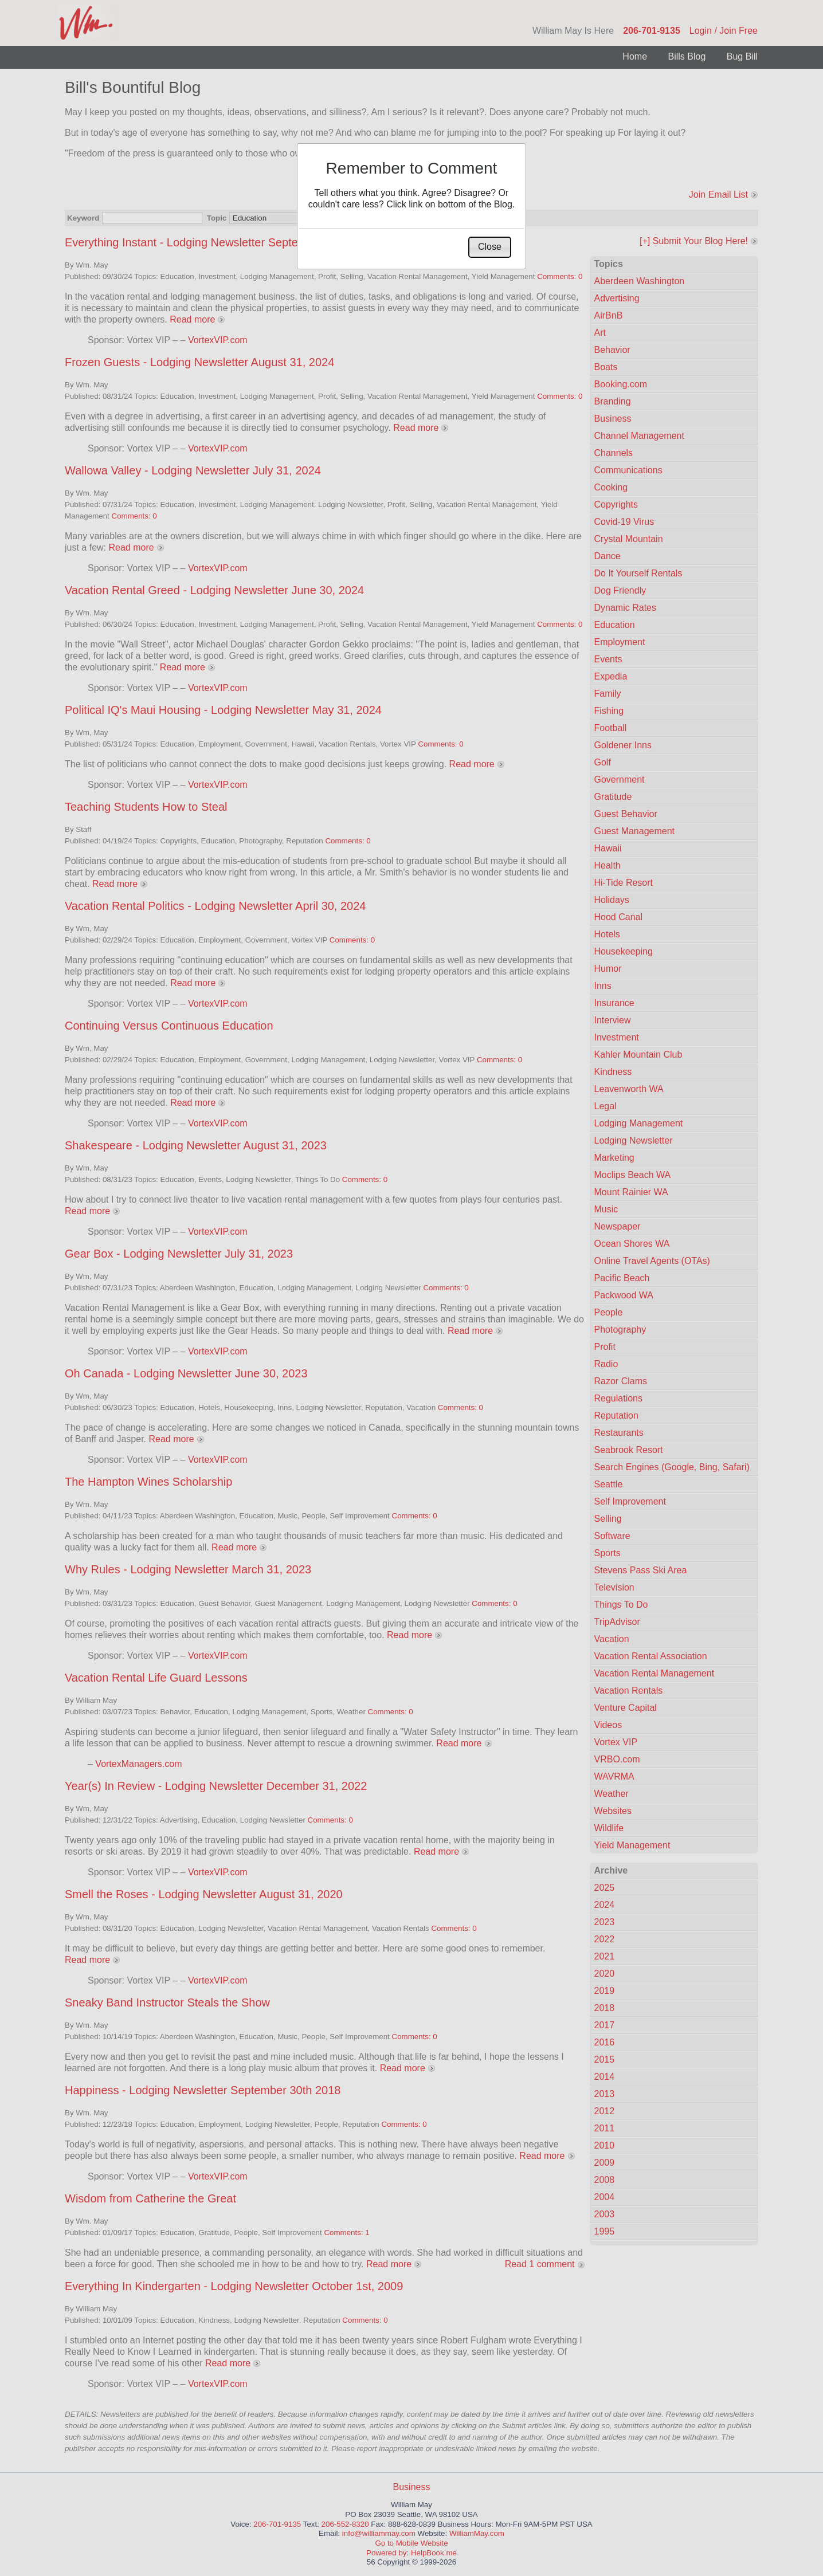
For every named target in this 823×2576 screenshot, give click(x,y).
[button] (489, 247)
